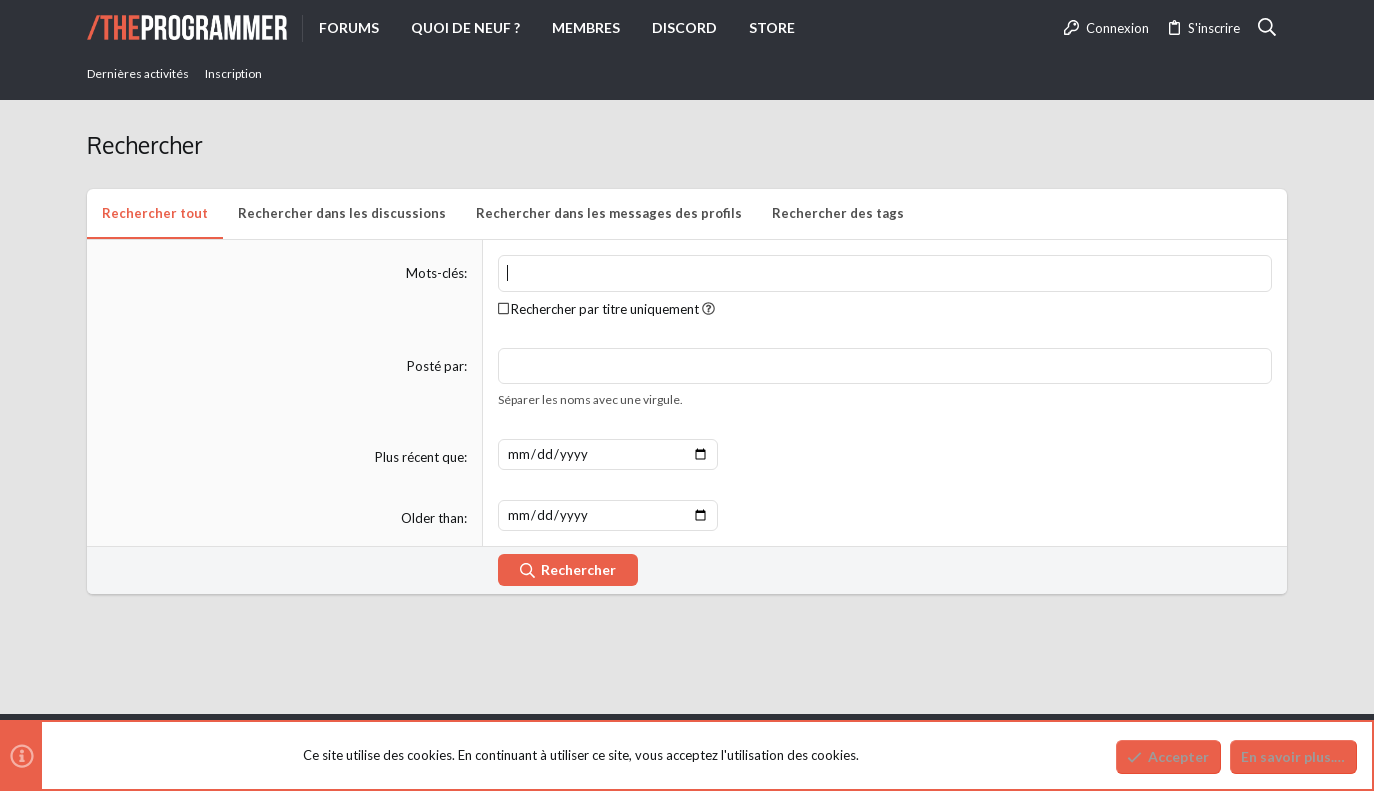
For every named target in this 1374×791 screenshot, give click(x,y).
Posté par (435, 366)
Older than (432, 518)
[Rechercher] (1267, 28)
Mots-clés (435, 273)
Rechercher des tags (838, 213)
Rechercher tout (155, 213)
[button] (708, 309)
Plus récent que (419, 457)
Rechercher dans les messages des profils (609, 213)
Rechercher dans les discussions (342, 213)
